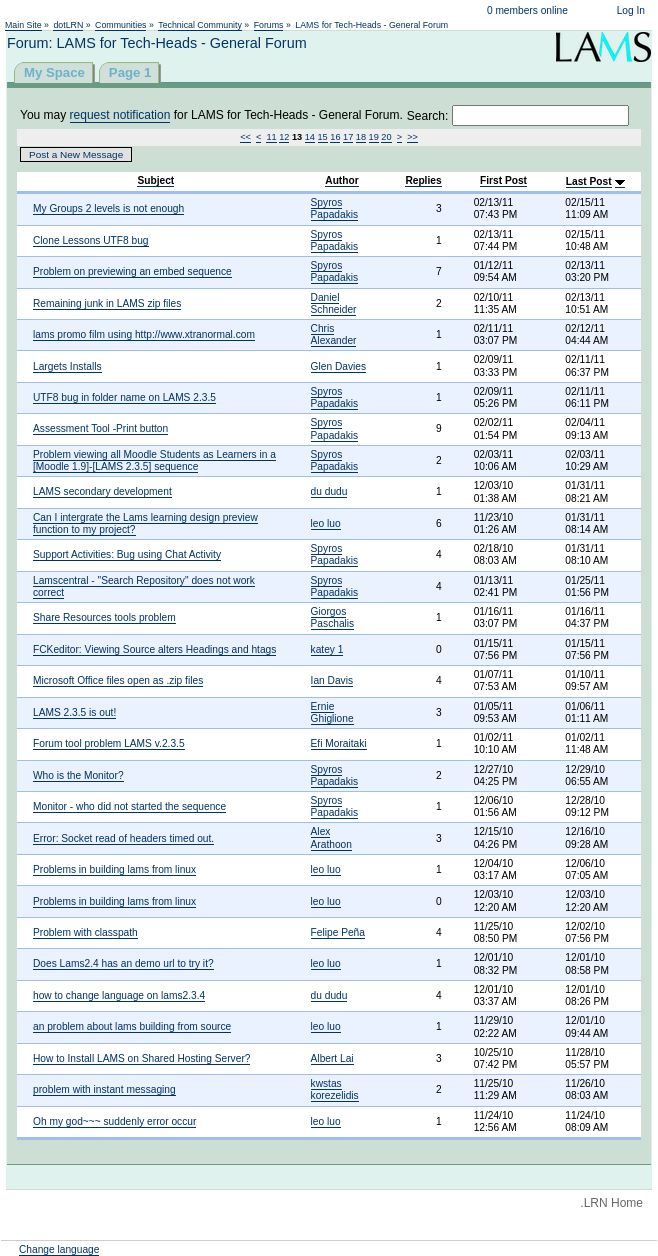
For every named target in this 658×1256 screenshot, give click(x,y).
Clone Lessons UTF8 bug (91, 240)
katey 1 (327, 649)
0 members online (527, 10)
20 (386, 137)
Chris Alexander (334, 334)
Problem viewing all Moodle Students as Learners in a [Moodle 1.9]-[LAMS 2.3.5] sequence (154, 460)
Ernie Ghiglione (332, 712)
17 (348, 137)
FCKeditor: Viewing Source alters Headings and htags (154, 649)
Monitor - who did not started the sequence (129, 806)
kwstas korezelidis (335, 1089)
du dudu (329, 491)
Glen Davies (339, 366)
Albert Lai (332, 1058)
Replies (423, 180)
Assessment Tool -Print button (100, 428)
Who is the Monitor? (78, 775)
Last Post (589, 181)
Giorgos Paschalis (333, 617)
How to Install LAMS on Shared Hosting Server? (141, 1058)
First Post (503, 180)
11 (271, 137)
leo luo (326, 523)
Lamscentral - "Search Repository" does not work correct (144, 586)
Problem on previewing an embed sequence (132, 271)
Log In (631, 10)
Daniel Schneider (334, 303)
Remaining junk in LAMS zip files (107, 303)
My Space (54, 72)
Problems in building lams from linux (114, 869)
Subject (155, 180)
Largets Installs (67, 366)
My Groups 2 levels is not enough (108, 208)
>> (412, 137)
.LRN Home (611, 1203)
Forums (269, 25)
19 (374, 137)
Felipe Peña (338, 932)
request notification (120, 115)
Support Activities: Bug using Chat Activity (127, 554)
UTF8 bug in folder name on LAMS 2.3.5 (124, 397)
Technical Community (200, 25)
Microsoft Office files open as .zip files (118, 680)
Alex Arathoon (331, 837)
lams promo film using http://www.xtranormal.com (144, 334)
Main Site (23, 25)
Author (341, 180)
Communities (120, 25)
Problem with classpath (85, 932)
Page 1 (130, 72)
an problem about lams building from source (132, 1026)
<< (245, 137)
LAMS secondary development (102, 491)
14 (310, 137)
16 (335, 137)
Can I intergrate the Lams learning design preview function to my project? (145, 523)
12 (284, 137)
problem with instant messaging (104, 1089)
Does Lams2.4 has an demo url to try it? (123, 963)
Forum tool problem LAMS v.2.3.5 (109, 743)
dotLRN (68, 25)
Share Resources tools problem (104, 617)
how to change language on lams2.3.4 (119, 995)
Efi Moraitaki (339, 743)
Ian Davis (332, 680)
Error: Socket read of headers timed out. (123, 838)
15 (323, 137)
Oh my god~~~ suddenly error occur (114, 1121)
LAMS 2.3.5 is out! (74, 712)
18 (361, 137)
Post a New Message (76, 154)
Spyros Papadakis (335, 208)
